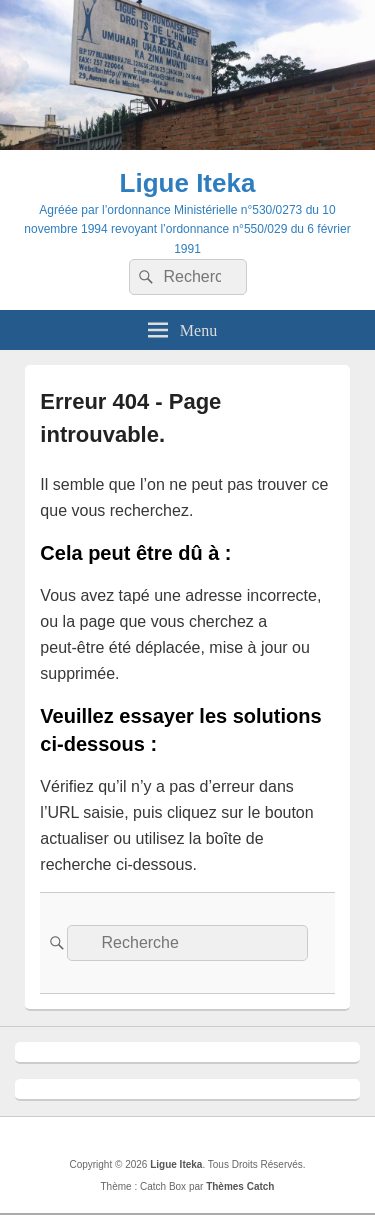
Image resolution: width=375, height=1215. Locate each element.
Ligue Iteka (188, 183)
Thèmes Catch (240, 1186)
